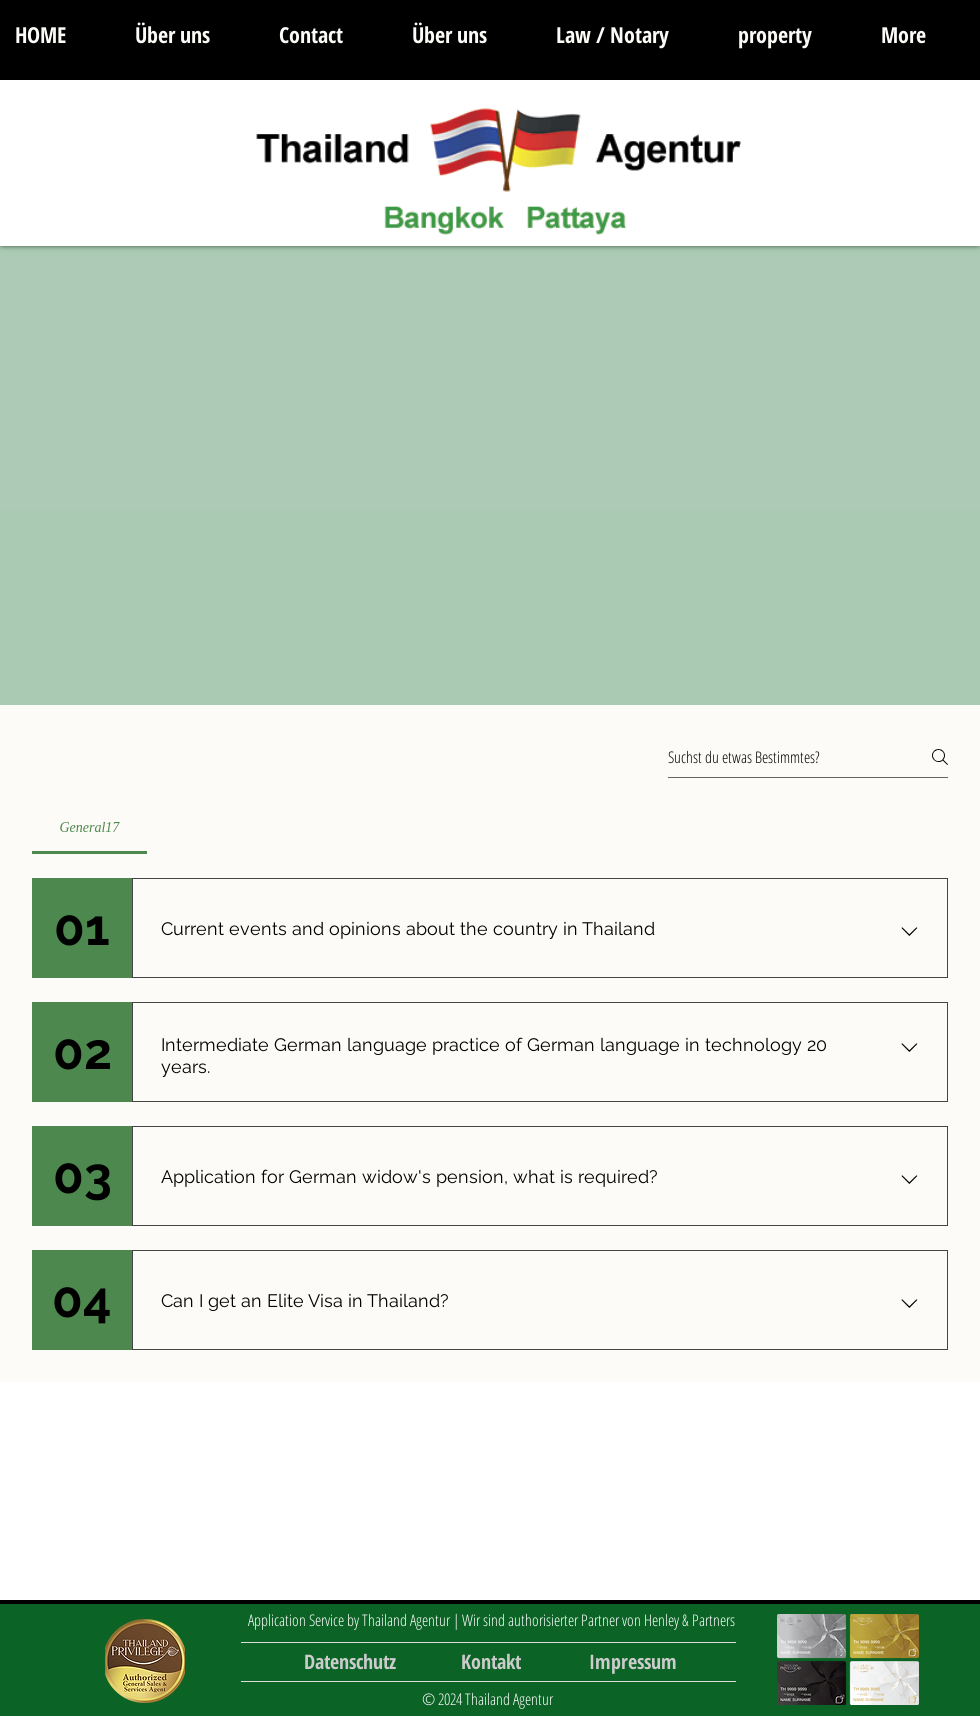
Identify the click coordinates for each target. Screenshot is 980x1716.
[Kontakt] (491, 1661)
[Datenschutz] (350, 1661)
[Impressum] (633, 1661)
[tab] (89, 828)
